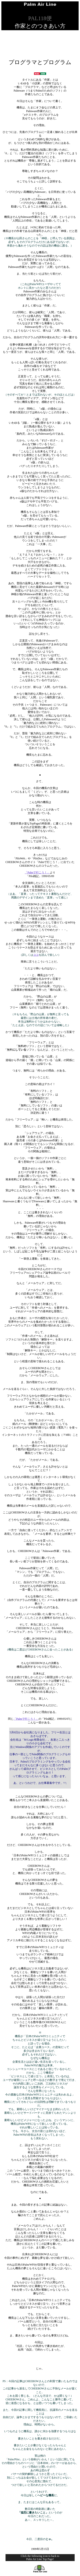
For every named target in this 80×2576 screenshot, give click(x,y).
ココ (36, 954)
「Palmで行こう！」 (37, 872)
